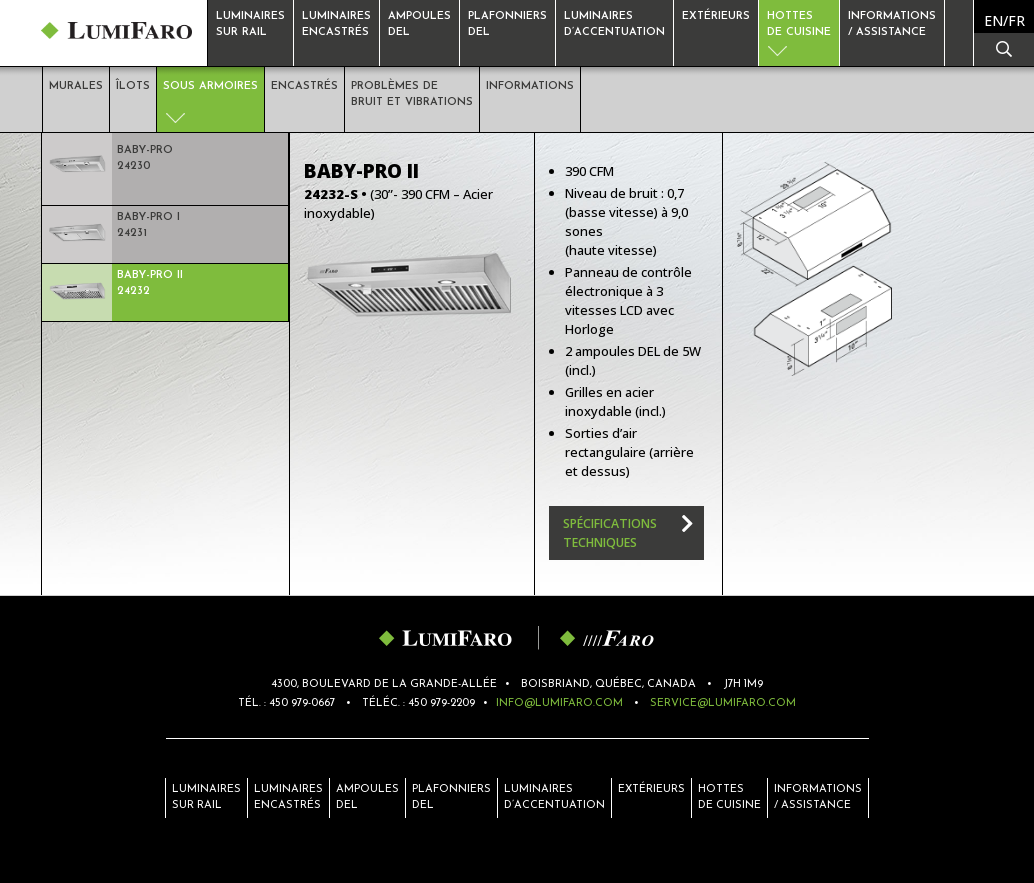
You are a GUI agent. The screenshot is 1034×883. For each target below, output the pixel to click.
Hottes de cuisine (729, 797)
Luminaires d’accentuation (614, 24)
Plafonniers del (451, 797)
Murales (76, 86)
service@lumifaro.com (723, 703)
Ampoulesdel (419, 24)
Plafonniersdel (507, 24)
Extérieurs (716, 16)
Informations (530, 86)
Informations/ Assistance (818, 797)
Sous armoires (210, 86)
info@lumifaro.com (559, 703)
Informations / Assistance (892, 24)
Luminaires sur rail (250, 24)
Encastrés (304, 86)
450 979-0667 (302, 703)
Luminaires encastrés (336, 24)
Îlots (133, 86)
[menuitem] (1004, 20)
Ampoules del (367, 797)
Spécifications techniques (610, 533)
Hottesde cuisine (799, 24)
